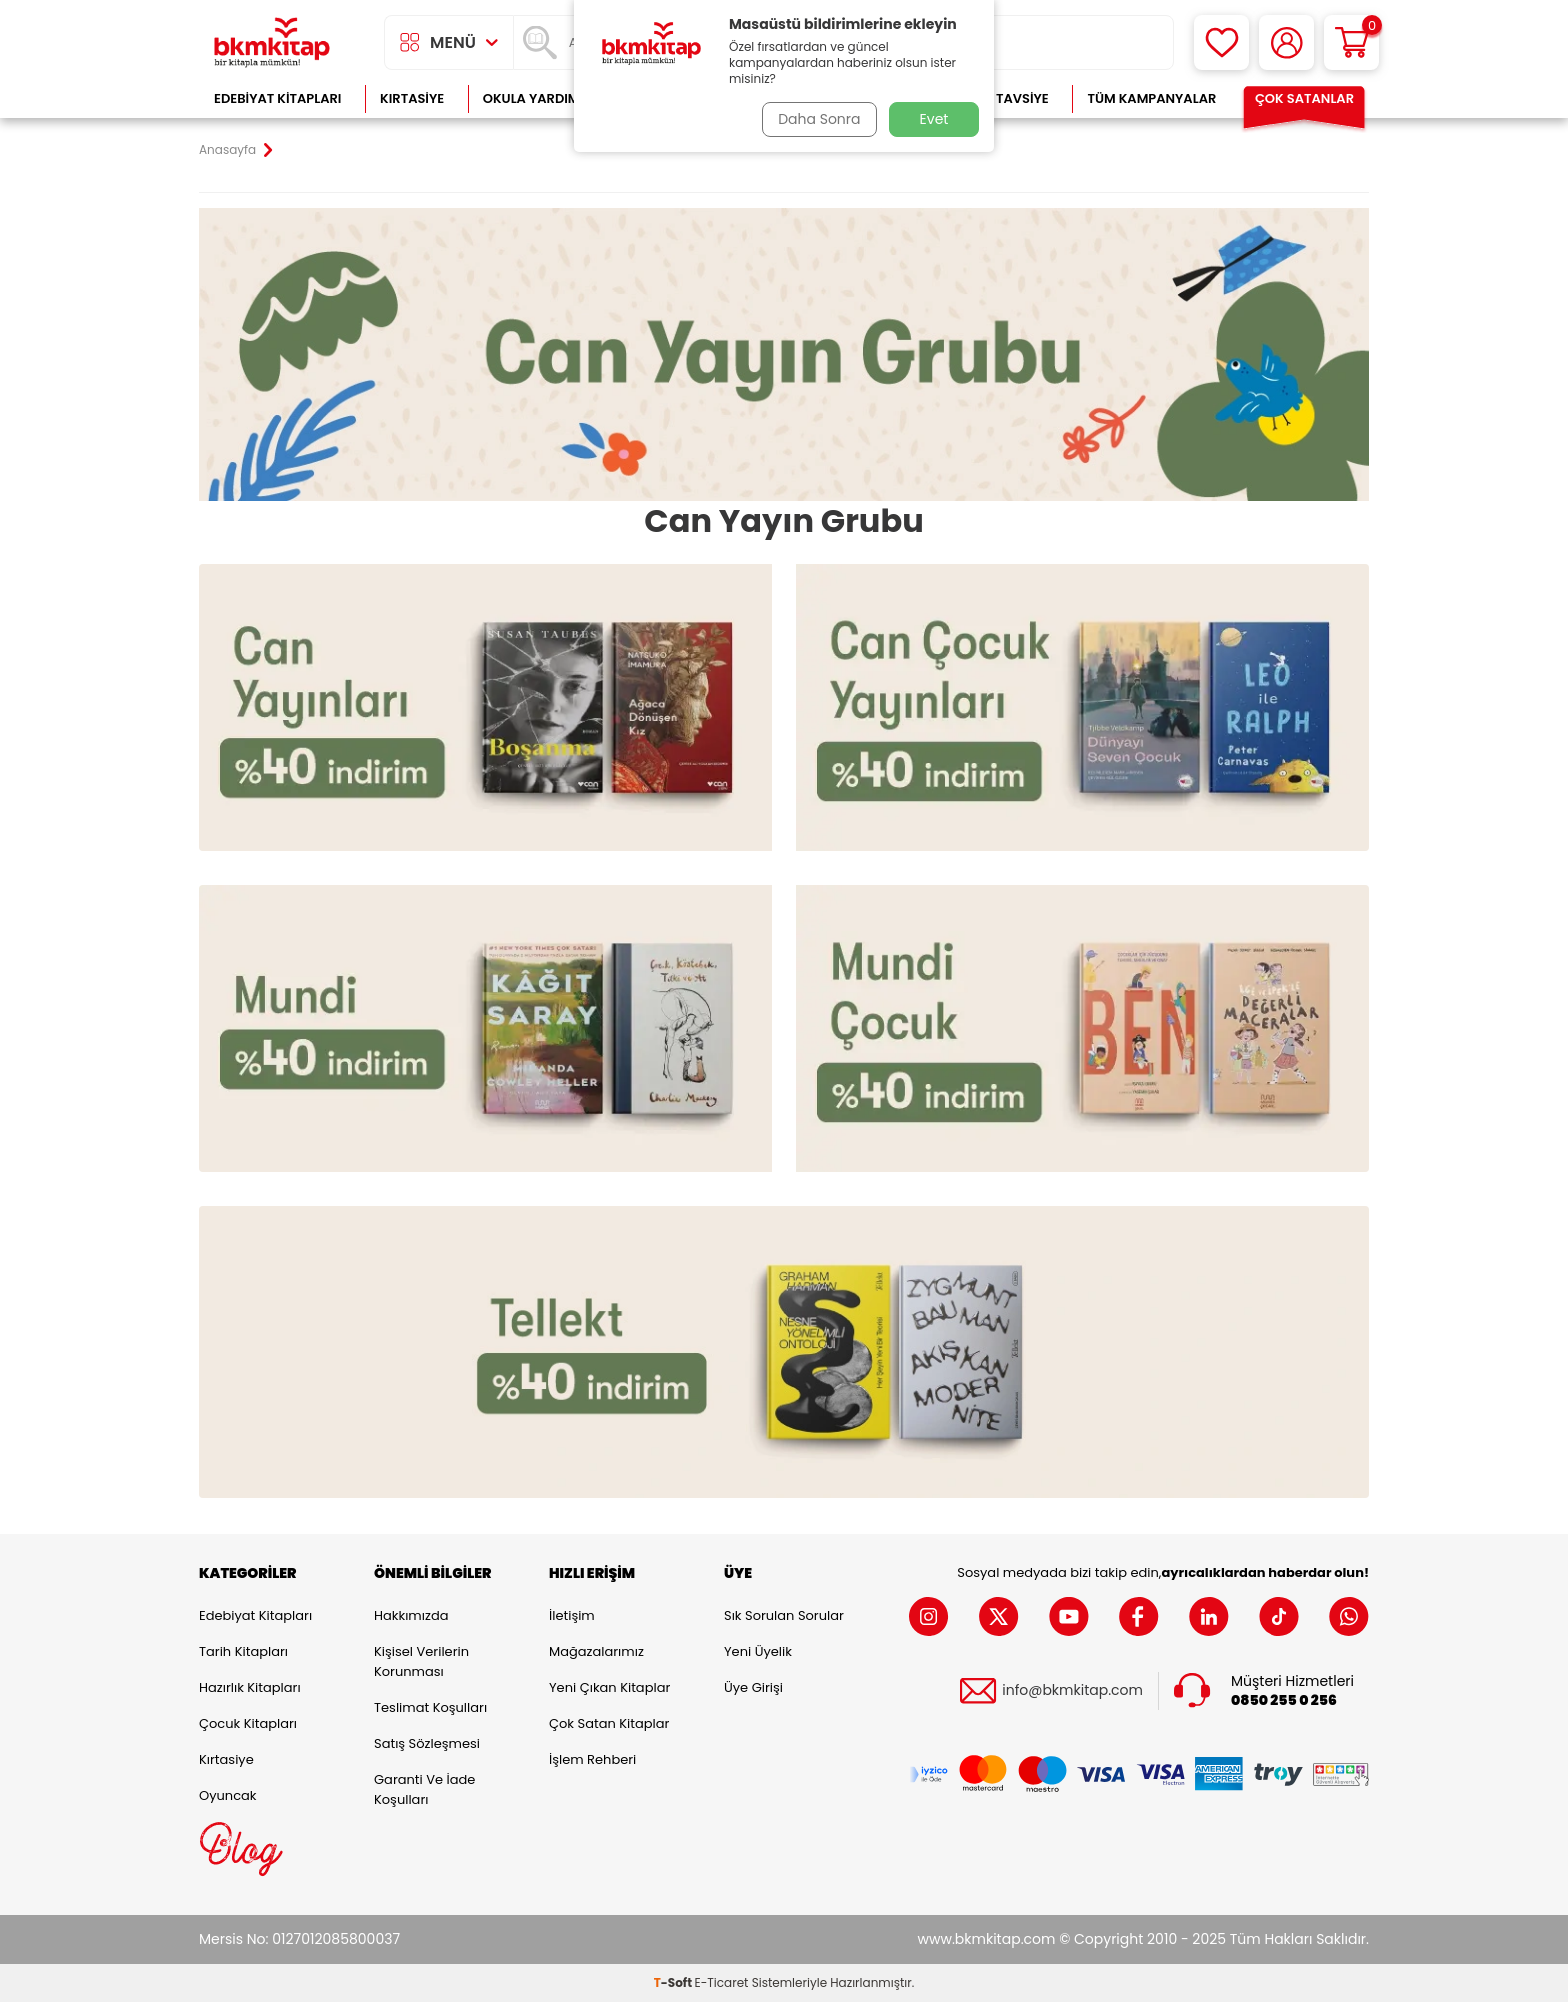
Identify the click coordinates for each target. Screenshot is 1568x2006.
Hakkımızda (411, 1619)
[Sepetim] (1351, 42)
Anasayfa (227, 150)
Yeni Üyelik (758, 1655)
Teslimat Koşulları (430, 1711)
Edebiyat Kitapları (277, 98)
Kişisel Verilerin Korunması (421, 1665)
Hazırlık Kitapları (250, 1691)
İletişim (572, 1619)
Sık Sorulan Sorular (784, 1619)
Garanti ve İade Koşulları (424, 1793)
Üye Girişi (753, 1691)
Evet (934, 119)
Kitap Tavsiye (1002, 98)
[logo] (272, 42)
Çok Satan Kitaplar (609, 1727)
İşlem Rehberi (592, 1763)
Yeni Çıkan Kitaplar (609, 1691)
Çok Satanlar (1304, 98)
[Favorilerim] (1221, 42)
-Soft (674, 1986)
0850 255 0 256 (1284, 1704)
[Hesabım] (1286, 42)
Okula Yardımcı (538, 98)
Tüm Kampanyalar (1151, 98)
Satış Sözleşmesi (427, 1747)
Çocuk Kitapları (248, 1727)
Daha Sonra (817, 119)
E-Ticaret (722, 1986)
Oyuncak (228, 1799)
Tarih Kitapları (243, 1655)
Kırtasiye (412, 98)
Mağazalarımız (596, 1655)
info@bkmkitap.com (1072, 1694)
